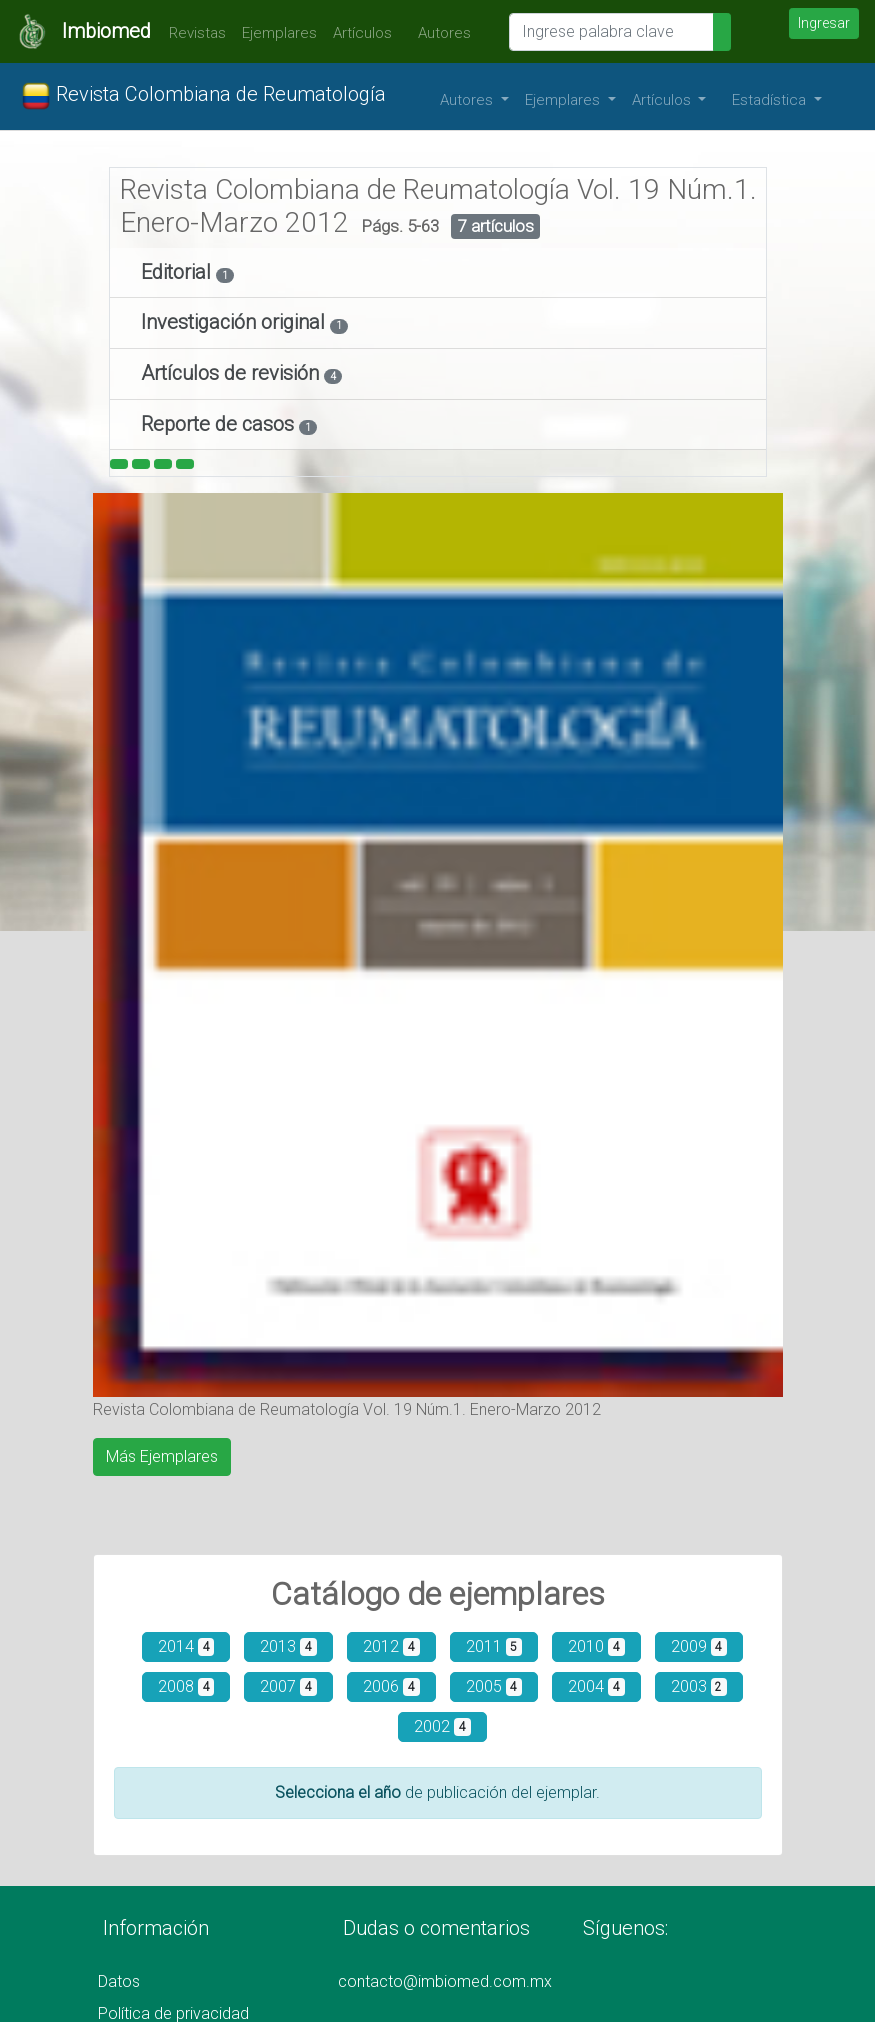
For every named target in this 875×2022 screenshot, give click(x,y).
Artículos (362, 33)
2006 (391, 1686)
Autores (439, 33)
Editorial (178, 272)
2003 (699, 1686)
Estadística (771, 100)
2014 (186, 1646)
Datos (119, 1981)
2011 (494, 1646)
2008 (186, 1686)
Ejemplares (279, 33)
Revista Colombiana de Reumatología (203, 96)
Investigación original (235, 322)
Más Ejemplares (162, 1456)
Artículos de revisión (232, 373)
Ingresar (824, 23)
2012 (391, 1646)
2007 (288, 1686)
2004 (596, 1686)
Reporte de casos (220, 424)
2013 (288, 1646)
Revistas (192, 33)
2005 (494, 1686)
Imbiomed (106, 31)
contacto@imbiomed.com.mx (445, 1981)
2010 (596, 1646)
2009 (699, 1646)
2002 (442, 1726)
